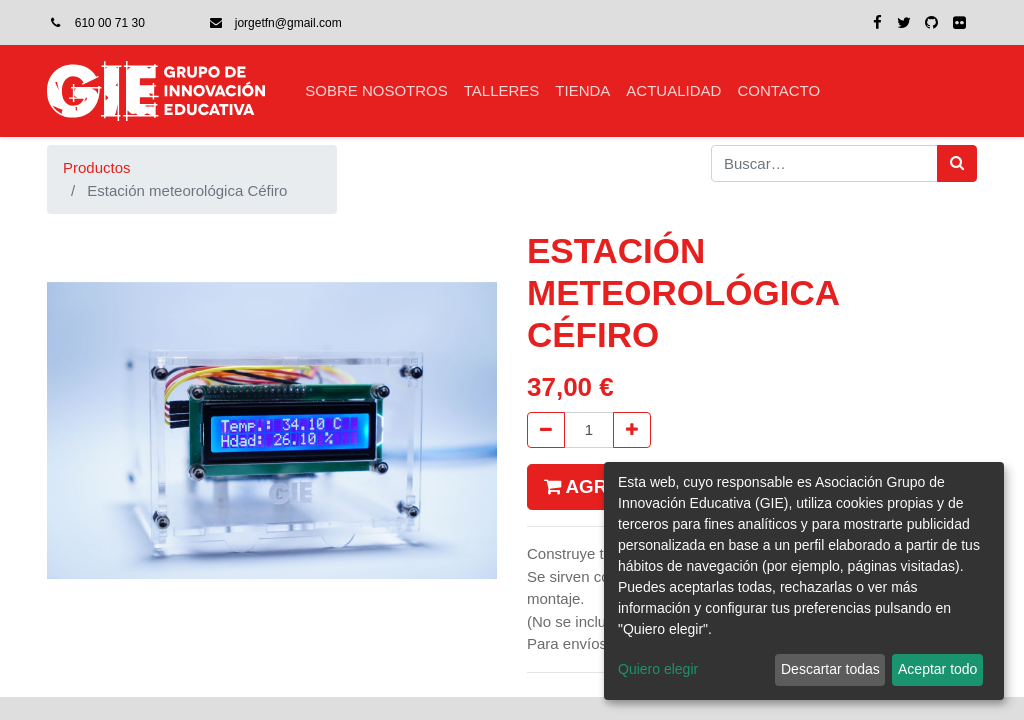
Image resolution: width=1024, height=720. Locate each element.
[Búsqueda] (957, 163)
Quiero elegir (658, 669)
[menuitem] (376, 91)
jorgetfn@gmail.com (288, 23)
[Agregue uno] (632, 430)
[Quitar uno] (546, 430)
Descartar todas (830, 669)
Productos (97, 167)
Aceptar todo (937, 669)
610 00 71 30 (110, 23)
